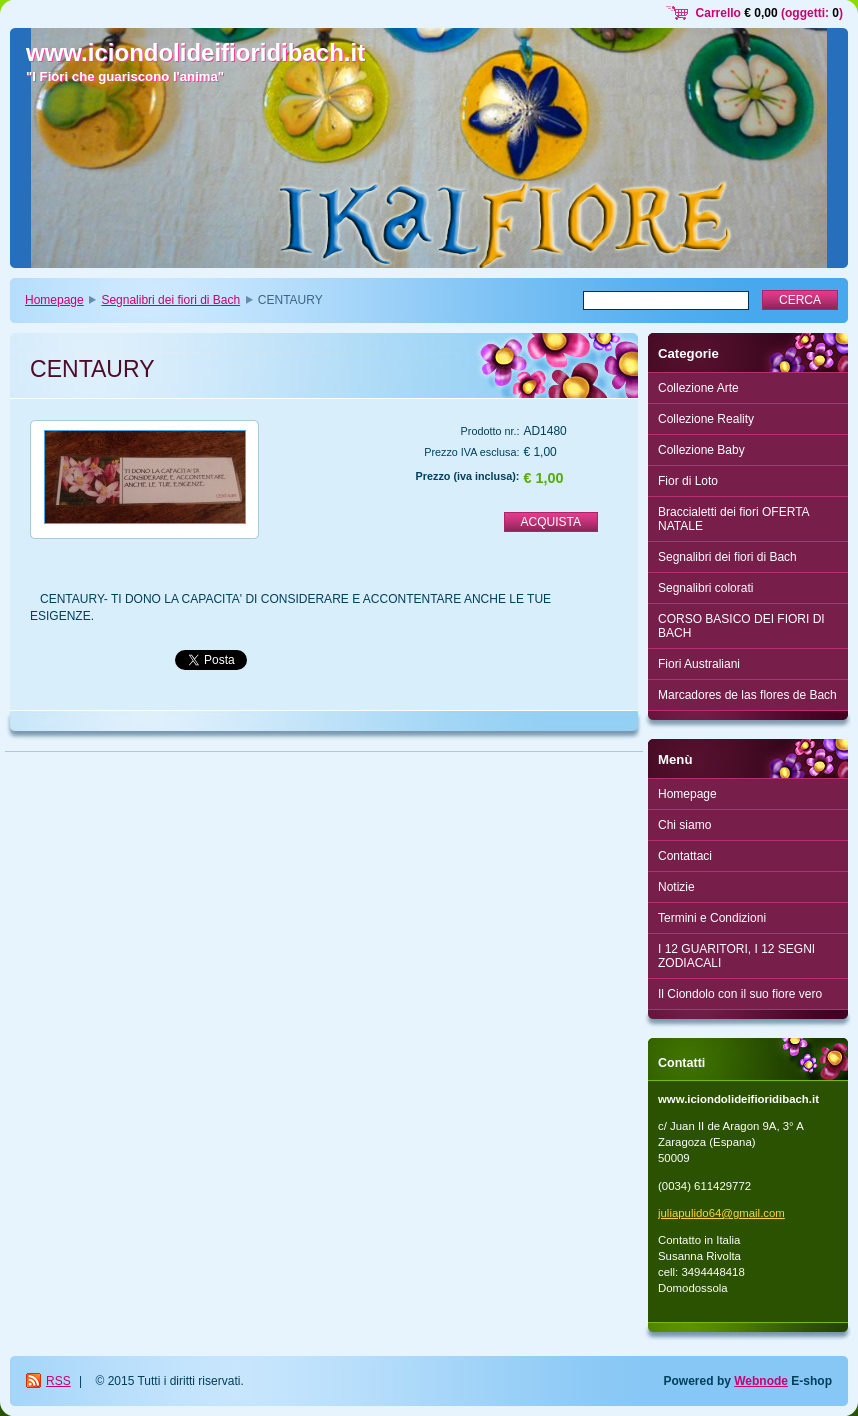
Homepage (54, 300)
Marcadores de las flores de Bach (747, 695)
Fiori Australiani (699, 664)
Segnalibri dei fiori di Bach (170, 300)
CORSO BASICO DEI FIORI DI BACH (741, 626)
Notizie (676, 887)
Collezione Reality (706, 419)
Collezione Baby (701, 450)
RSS (58, 1381)
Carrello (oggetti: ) (769, 13)
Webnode (761, 1381)
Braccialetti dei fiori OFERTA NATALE (734, 519)
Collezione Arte (698, 388)
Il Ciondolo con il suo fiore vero (740, 994)
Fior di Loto (688, 481)
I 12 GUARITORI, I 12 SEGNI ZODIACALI (736, 956)
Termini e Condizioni (712, 918)
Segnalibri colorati (705, 588)
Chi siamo (684, 825)
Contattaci (685, 856)
